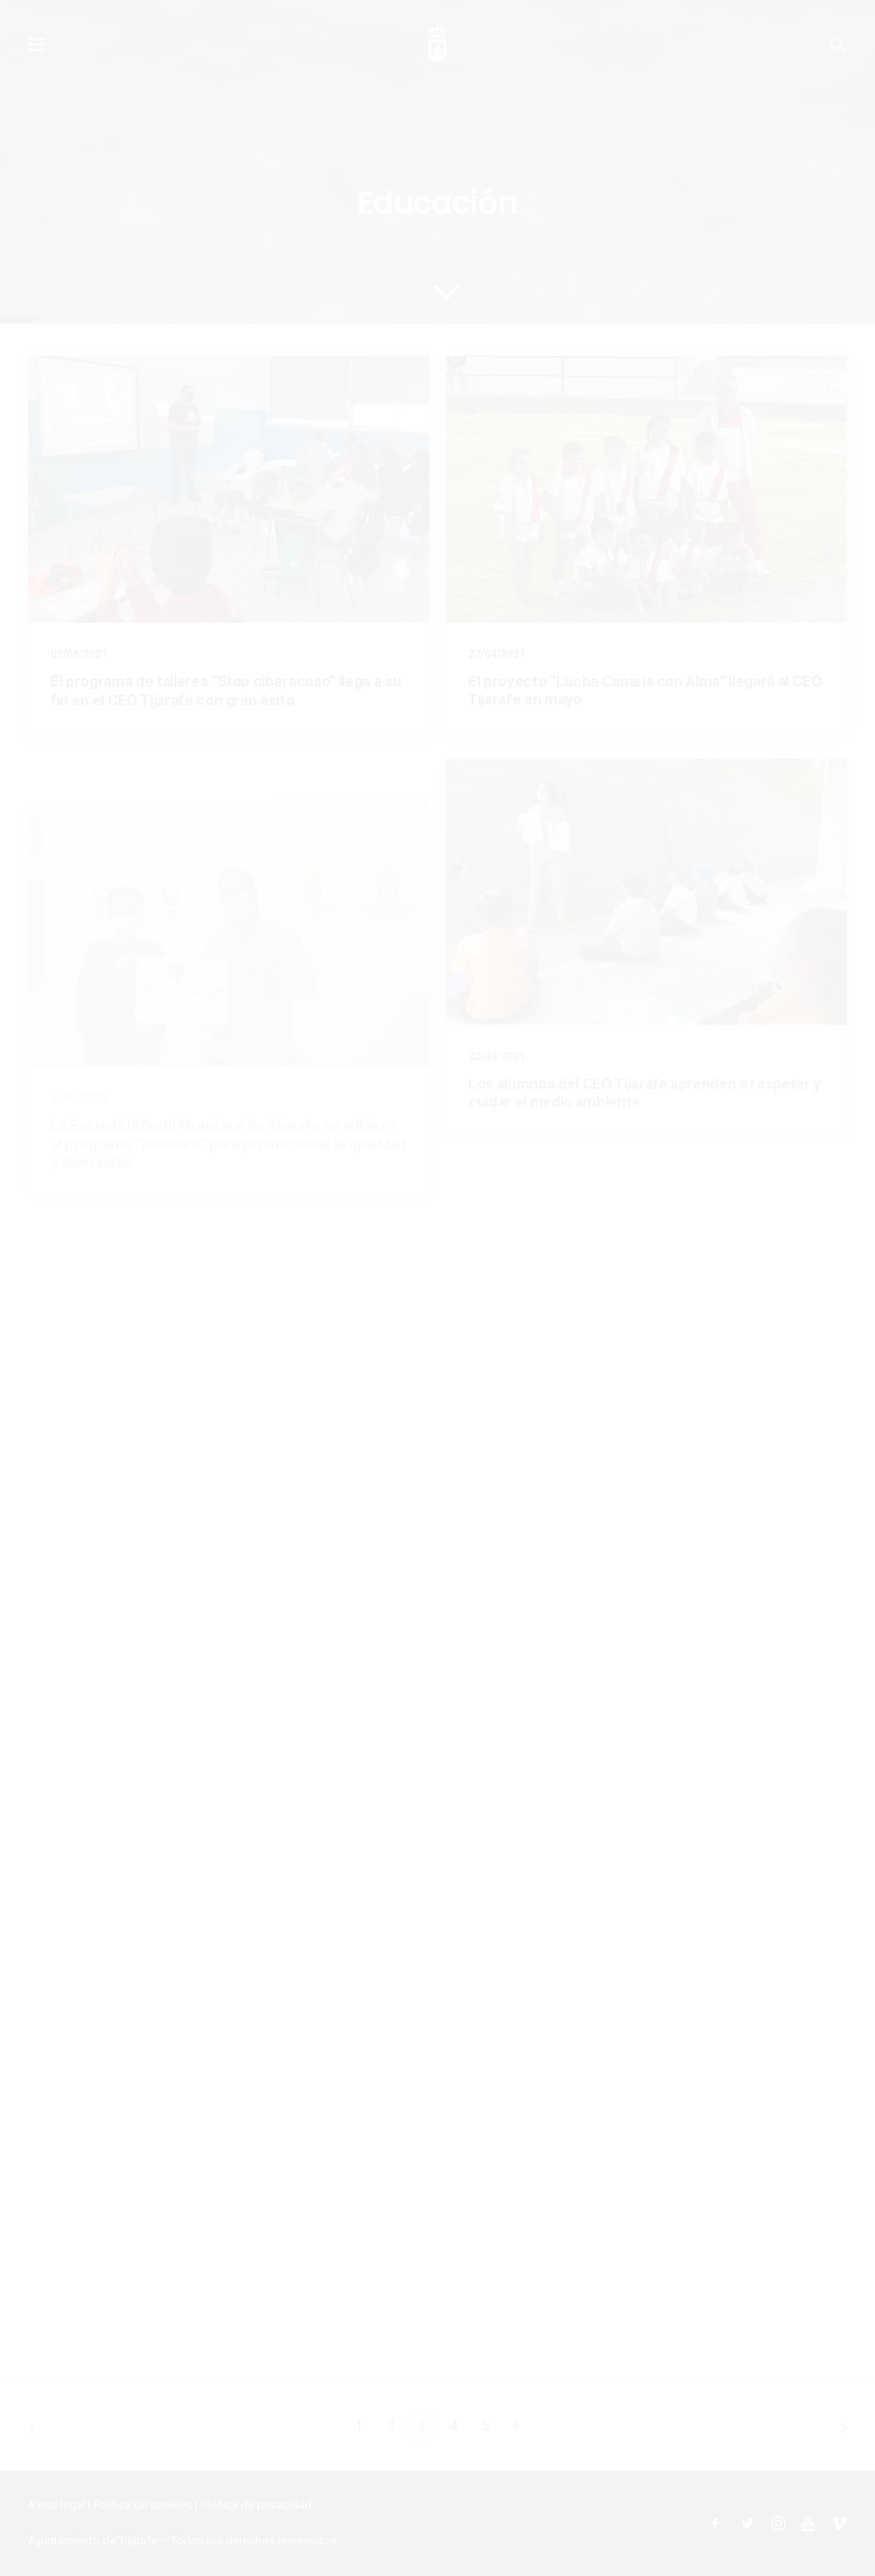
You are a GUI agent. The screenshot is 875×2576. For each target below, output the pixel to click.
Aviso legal (56, 2504)
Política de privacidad (256, 2504)
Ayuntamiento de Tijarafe (92, 2540)
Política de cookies (142, 2504)
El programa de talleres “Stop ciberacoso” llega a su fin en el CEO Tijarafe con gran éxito (225, 690)
